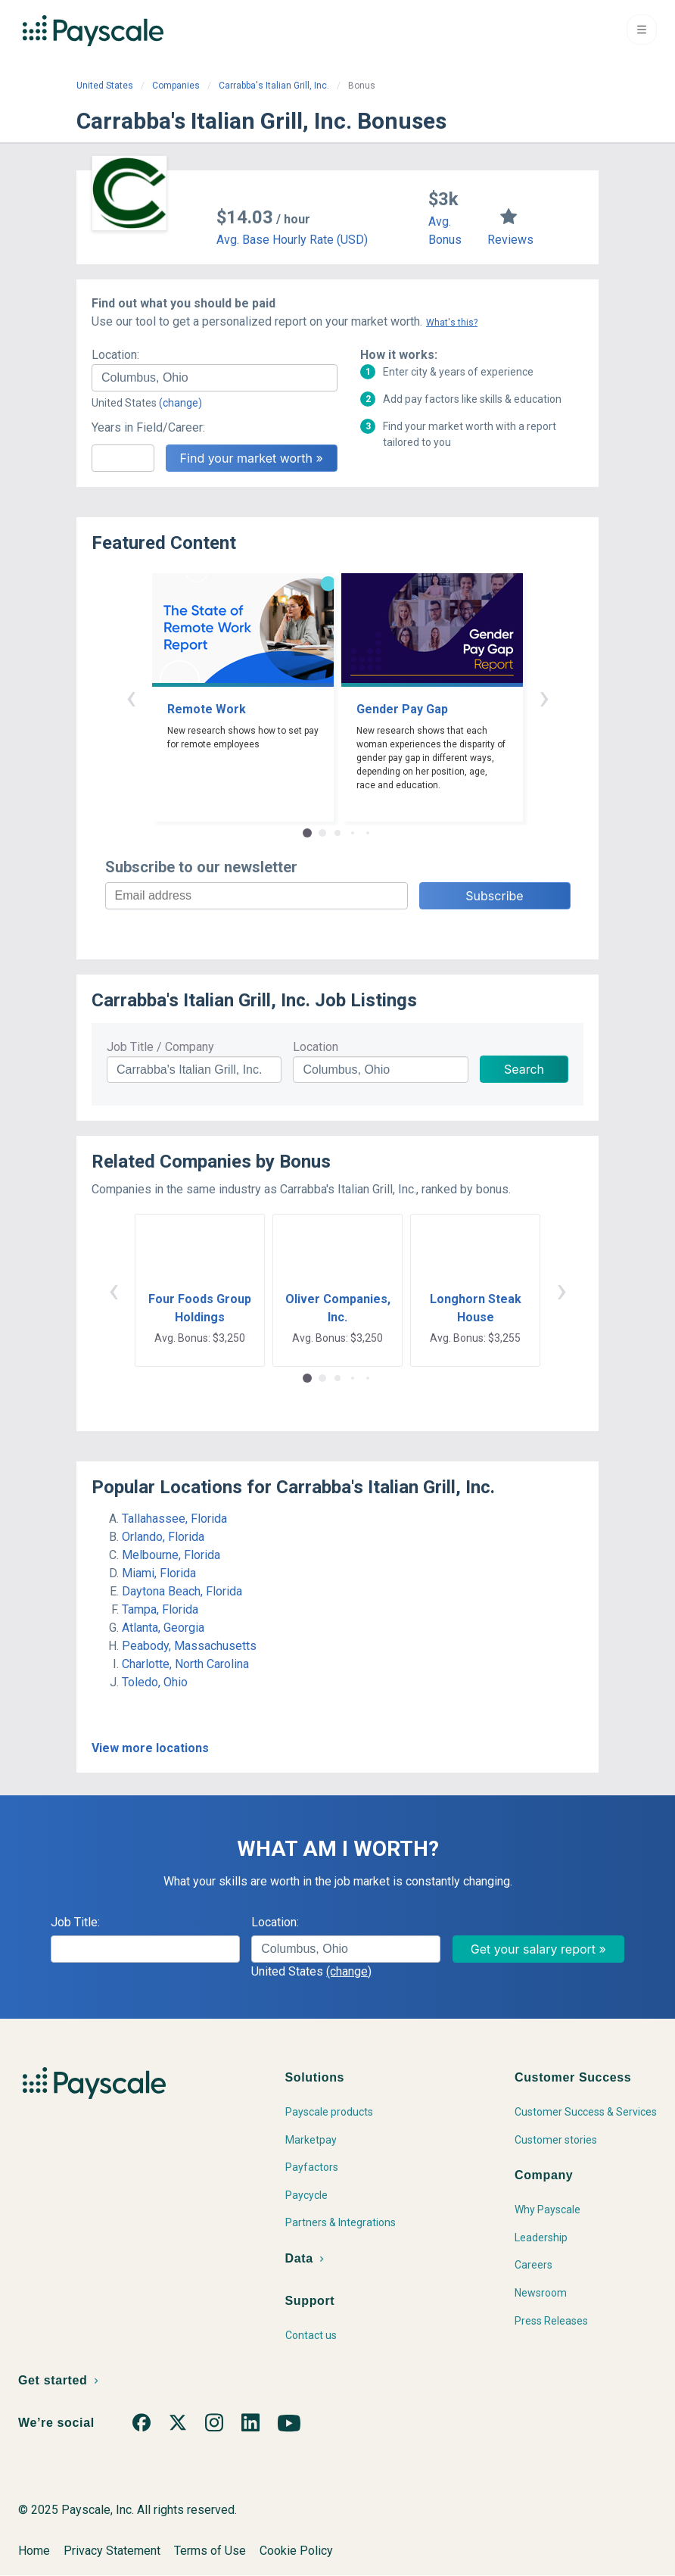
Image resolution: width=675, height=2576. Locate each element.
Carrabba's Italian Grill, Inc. (274, 85)
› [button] (544, 697)
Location (315, 1047)
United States (104, 85)
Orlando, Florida (163, 1537)
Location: (115, 355)
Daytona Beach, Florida (182, 1591)
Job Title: (75, 1922)
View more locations (150, 1748)
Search (524, 1069)
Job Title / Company (160, 1047)
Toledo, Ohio (155, 1682)
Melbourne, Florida (171, 1555)
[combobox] (215, 377)
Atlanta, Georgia (163, 1627)
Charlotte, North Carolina (185, 1664)
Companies (176, 85)
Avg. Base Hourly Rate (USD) (292, 239)
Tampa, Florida (160, 1609)
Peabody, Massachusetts (189, 1646)
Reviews (510, 239)
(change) (180, 403)
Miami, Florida (159, 1573)
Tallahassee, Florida (174, 1518)
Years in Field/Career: (148, 427)
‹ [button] (131, 697)
